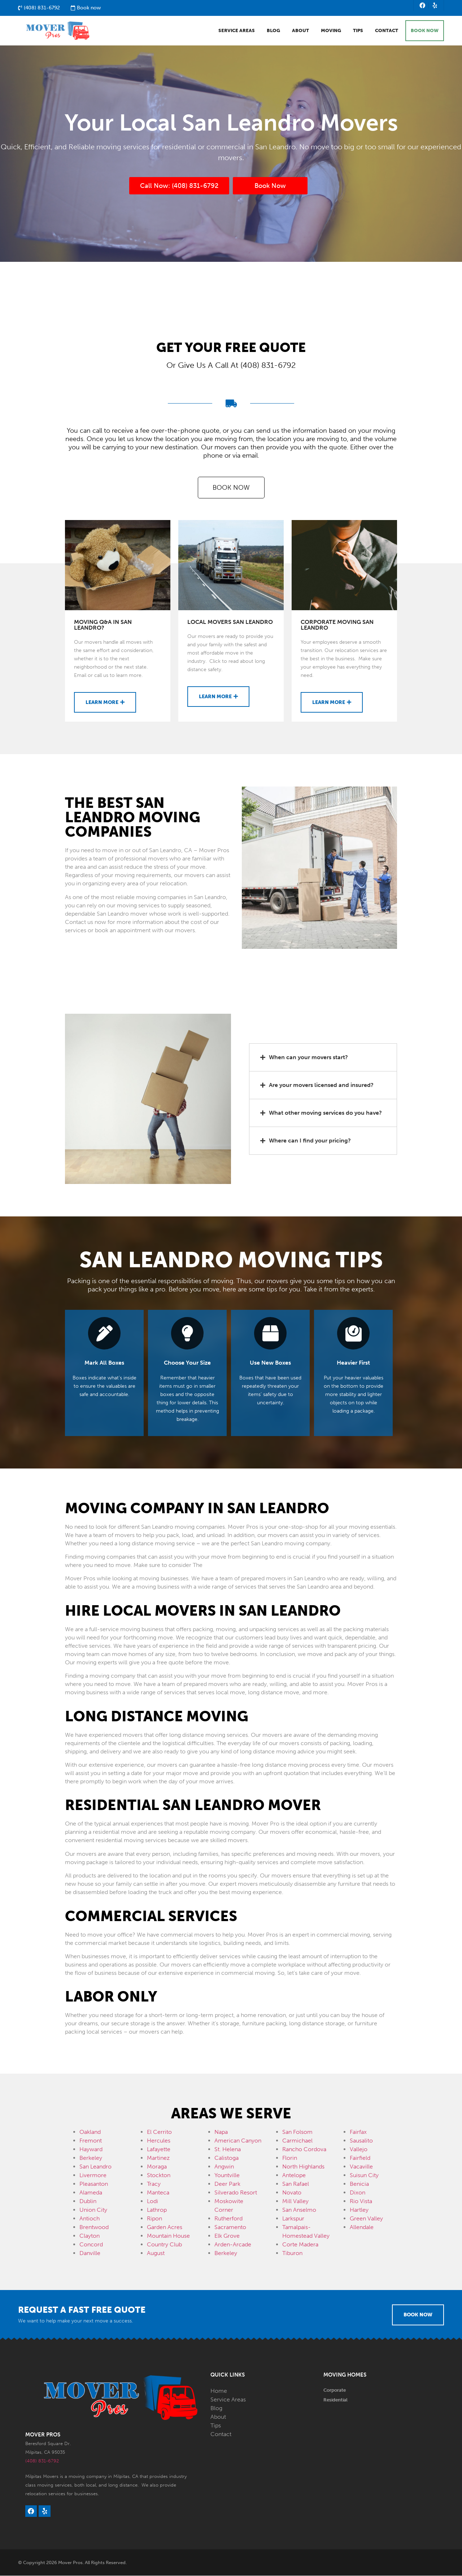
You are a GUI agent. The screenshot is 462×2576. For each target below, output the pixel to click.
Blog (273, 31)
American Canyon (237, 2140)
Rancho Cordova (304, 2149)
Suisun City (364, 2175)
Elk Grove (227, 2235)
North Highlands (303, 2166)
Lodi (152, 2201)
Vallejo (358, 2149)
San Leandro (95, 2166)
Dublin (87, 2201)
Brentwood (94, 2227)
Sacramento (230, 2227)
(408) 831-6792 (42, 2460)
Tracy (154, 2183)
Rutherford (228, 2218)
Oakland (90, 2131)
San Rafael (295, 2183)
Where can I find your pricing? (310, 1140)
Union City (93, 2209)
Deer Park (227, 2183)
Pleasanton (93, 2183)
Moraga (157, 2166)
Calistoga (226, 2157)
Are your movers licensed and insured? (321, 1085)
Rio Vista (361, 2201)
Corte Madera (300, 2244)
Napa (221, 2131)
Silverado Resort (235, 2192)
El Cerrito (159, 2131)
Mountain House (168, 2235)
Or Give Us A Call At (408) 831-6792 (231, 365)
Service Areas (236, 31)
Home (218, 2390)
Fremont (90, 2140)
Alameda (90, 2192)
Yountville (227, 2175)
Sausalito (361, 2140)
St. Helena (227, 2149)
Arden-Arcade (232, 2244)
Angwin (224, 2166)
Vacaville (361, 2166)
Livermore (92, 2175)
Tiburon (292, 2253)
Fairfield (360, 2157)
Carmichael (297, 2140)
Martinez (158, 2157)
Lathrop (157, 2209)
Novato (291, 2192)
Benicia (359, 2183)
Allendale (362, 2227)
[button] (323, 1057)
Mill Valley (295, 2201)
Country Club (164, 2244)
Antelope (294, 2175)
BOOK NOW (425, 31)
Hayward (91, 2149)
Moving (331, 31)
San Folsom (297, 2131)
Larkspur (293, 2218)
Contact (386, 31)
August (156, 2253)
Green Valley (366, 2218)
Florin (289, 2157)
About (300, 31)
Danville (89, 2253)
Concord (91, 2244)
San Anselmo (299, 2209)
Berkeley (90, 2157)
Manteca (158, 2192)
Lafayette (158, 2149)
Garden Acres (164, 2227)
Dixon (357, 2192)
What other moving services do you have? (325, 1112)
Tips (358, 31)
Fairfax (358, 2131)
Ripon (154, 2218)
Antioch (89, 2218)
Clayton (89, 2235)
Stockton (158, 2175)
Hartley (359, 2209)
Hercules (158, 2140)
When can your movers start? (308, 1057)
